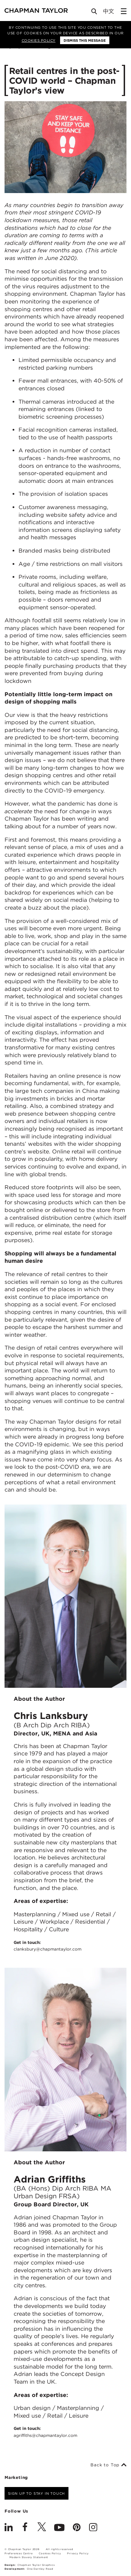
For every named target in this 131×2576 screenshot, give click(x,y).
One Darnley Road (40, 2568)
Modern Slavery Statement (28, 2557)
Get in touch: (47, 1946)
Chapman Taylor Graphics (35, 2565)
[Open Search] (94, 12)
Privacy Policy (77, 2553)
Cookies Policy (39, 40)
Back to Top (108, 2464)
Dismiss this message (85, 40)
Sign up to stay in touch (36, 2493)
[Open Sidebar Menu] (123, 11)
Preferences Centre (18, 2553)
